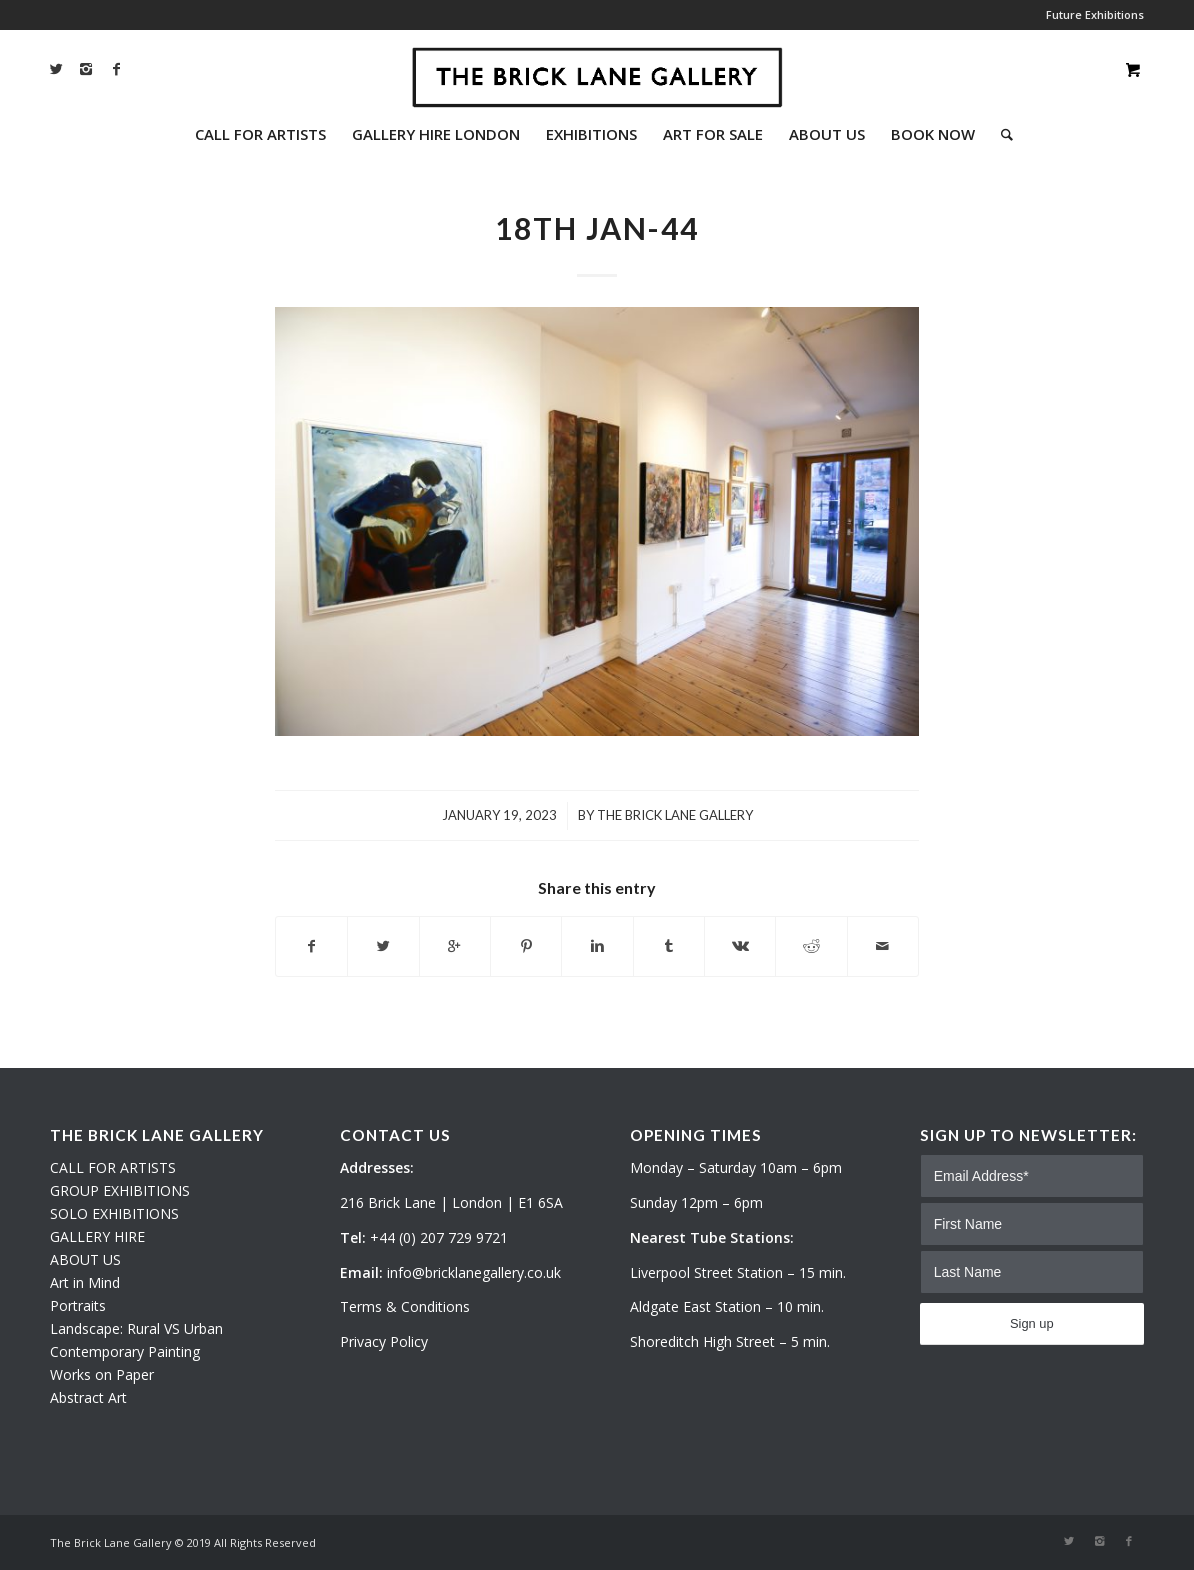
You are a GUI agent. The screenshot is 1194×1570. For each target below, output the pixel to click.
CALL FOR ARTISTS (113, 1167)
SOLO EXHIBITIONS (114, 1213)
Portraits (78, 1305)
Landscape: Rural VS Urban (136, 1328)
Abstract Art (88, 1397)
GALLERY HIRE (97, 1236)
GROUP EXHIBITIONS (120, 1190)
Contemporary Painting (125, 1351)
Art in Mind (85, 1282)
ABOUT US (85, 1259)
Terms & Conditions (405, 1306)
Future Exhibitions (1095, 14)
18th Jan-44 (597, 228)
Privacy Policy (384, 1341)
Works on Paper (102, 1374)
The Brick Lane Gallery (675, 815)
